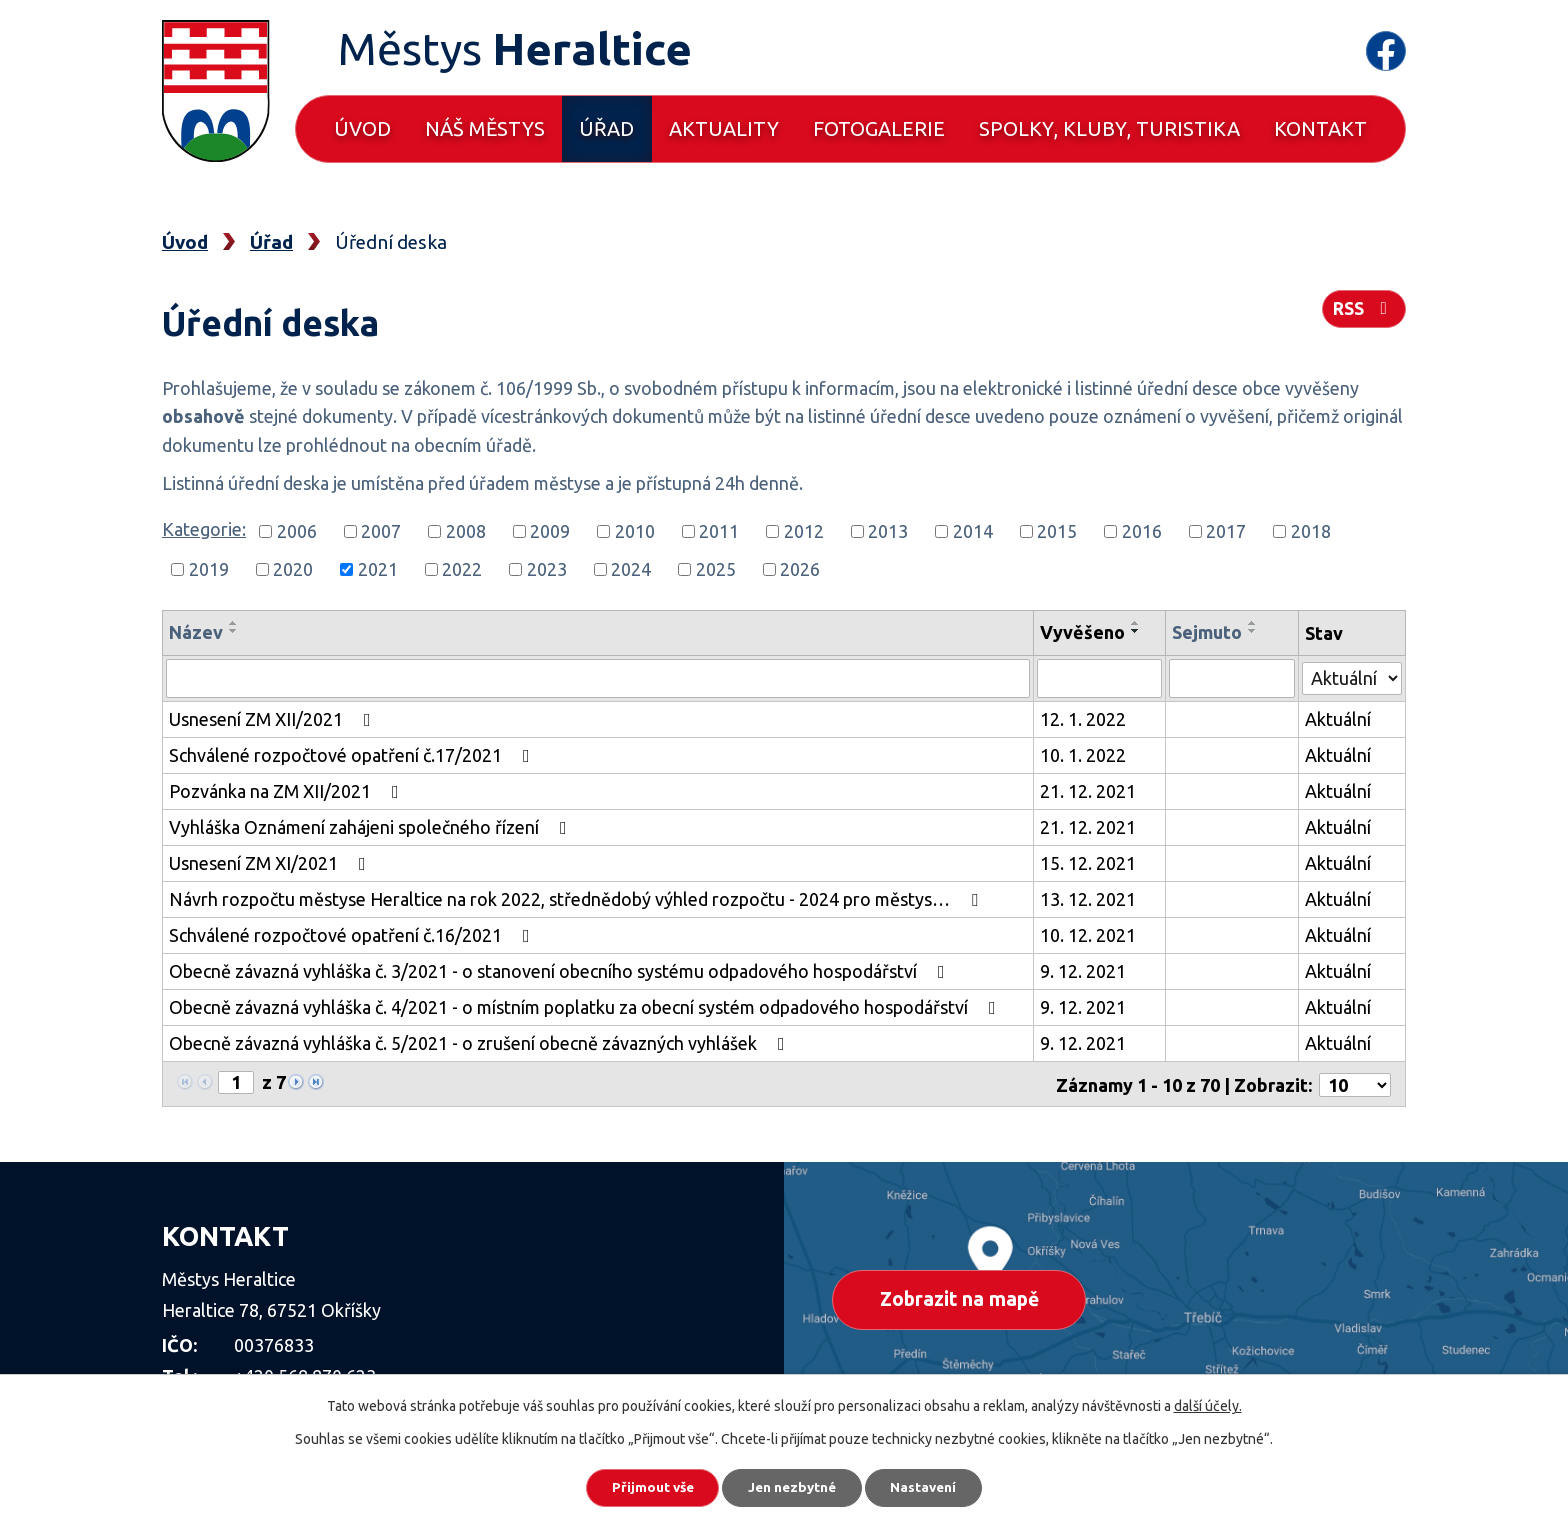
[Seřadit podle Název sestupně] (234, 631)
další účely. (1208, 1403)
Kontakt (1320, 128)
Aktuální (1338, 718)
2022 (462, 569)
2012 (804, 531)
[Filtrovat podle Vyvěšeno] (1100, 678)
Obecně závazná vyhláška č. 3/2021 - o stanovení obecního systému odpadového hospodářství (561, 970)
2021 (378, 569)
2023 (547, 569)
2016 (1142, 531)
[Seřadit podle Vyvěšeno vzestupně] (1137, 623)
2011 (719, 531)
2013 (888, 531)
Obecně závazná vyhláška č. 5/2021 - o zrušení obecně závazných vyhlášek (481, 1042)
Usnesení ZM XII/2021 (274, 718)
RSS (1363, 312)
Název (196, 632)
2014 (973, 531)
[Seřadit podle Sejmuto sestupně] (1254, 631)
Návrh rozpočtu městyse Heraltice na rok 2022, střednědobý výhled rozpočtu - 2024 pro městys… (577, 898)
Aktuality (724, 128)
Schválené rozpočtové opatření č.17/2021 (353, 754)
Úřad (606, 128)
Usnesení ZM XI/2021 (271, 862)
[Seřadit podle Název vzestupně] (234, 623)
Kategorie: (204, 529)
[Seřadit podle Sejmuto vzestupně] (1254, 623)
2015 (1057, 531)
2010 (635, 531)
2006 (297, 531)
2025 (716, 569)
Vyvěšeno (1083, 632)
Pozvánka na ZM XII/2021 (288, 790)
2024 (631, 569)
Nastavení (934, 1486)
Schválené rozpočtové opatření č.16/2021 (353, 934)
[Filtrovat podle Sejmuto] (1232, 678)
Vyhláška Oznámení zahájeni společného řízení (372, 826)
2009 (550, 531)
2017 (1226, 531)
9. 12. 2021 (1084, 970)
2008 (466, 531)
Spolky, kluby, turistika (1109, 128)
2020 (293, 569)
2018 (1311, 531)
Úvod (362, 128)
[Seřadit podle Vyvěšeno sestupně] (1137, 631)
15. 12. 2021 (1089, 862)
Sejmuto (1208, 632)
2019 (209, 569)
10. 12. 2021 (1089, 934)
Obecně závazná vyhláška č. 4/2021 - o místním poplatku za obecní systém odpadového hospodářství (586, 1006)
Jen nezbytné (793, 1486)
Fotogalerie (879, 128)
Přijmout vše (643, 1486)
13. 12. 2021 (1089, 898)
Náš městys (485, 128)
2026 (800, 569)
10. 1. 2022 (1084, 754)
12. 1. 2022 (1084, 718)
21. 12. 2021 (1089, 790)
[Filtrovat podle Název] (598, 678)
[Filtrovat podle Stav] (1352, 675)
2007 (381, 531)
